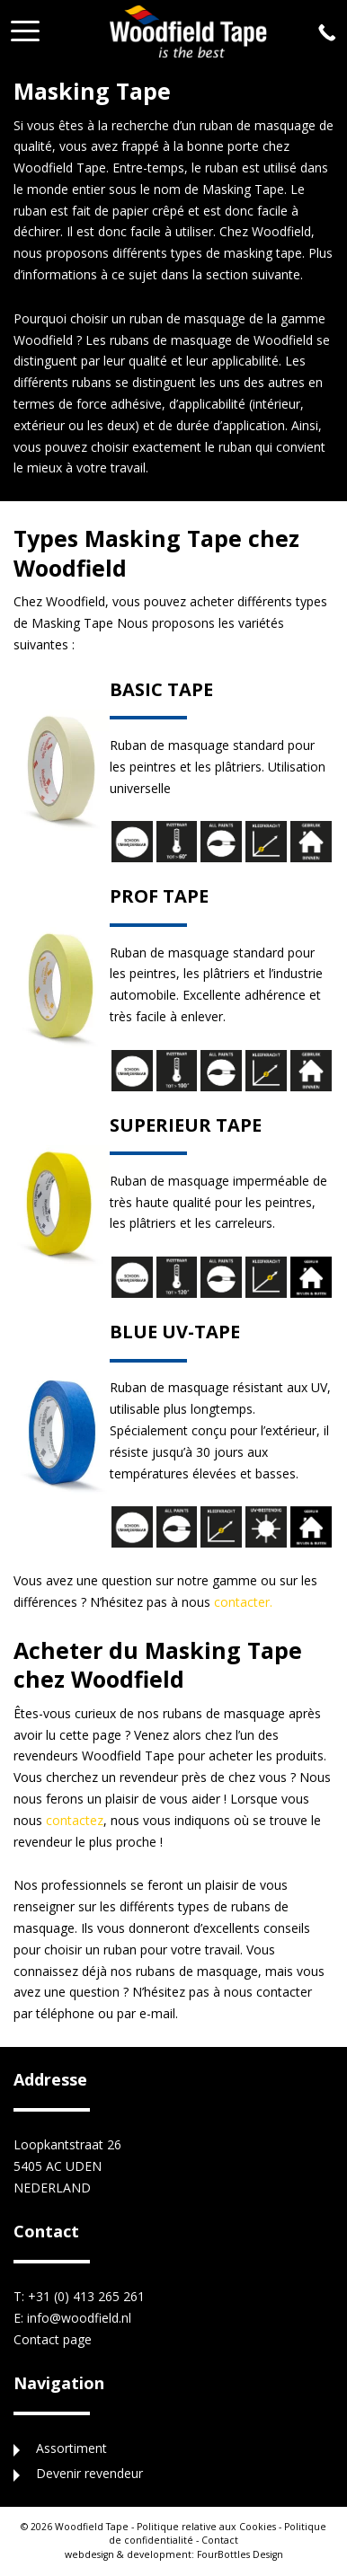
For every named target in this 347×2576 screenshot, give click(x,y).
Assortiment (71, 2448)
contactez (74, 1820)
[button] (25, 25)
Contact (219, 2540)
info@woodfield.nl (79, 2317)
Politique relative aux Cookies (206, 2526)
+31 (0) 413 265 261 (86, 2296)
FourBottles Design (174, 2554)
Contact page (52, 2339)
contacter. (243, 1601)
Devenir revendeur (89, 2473)
